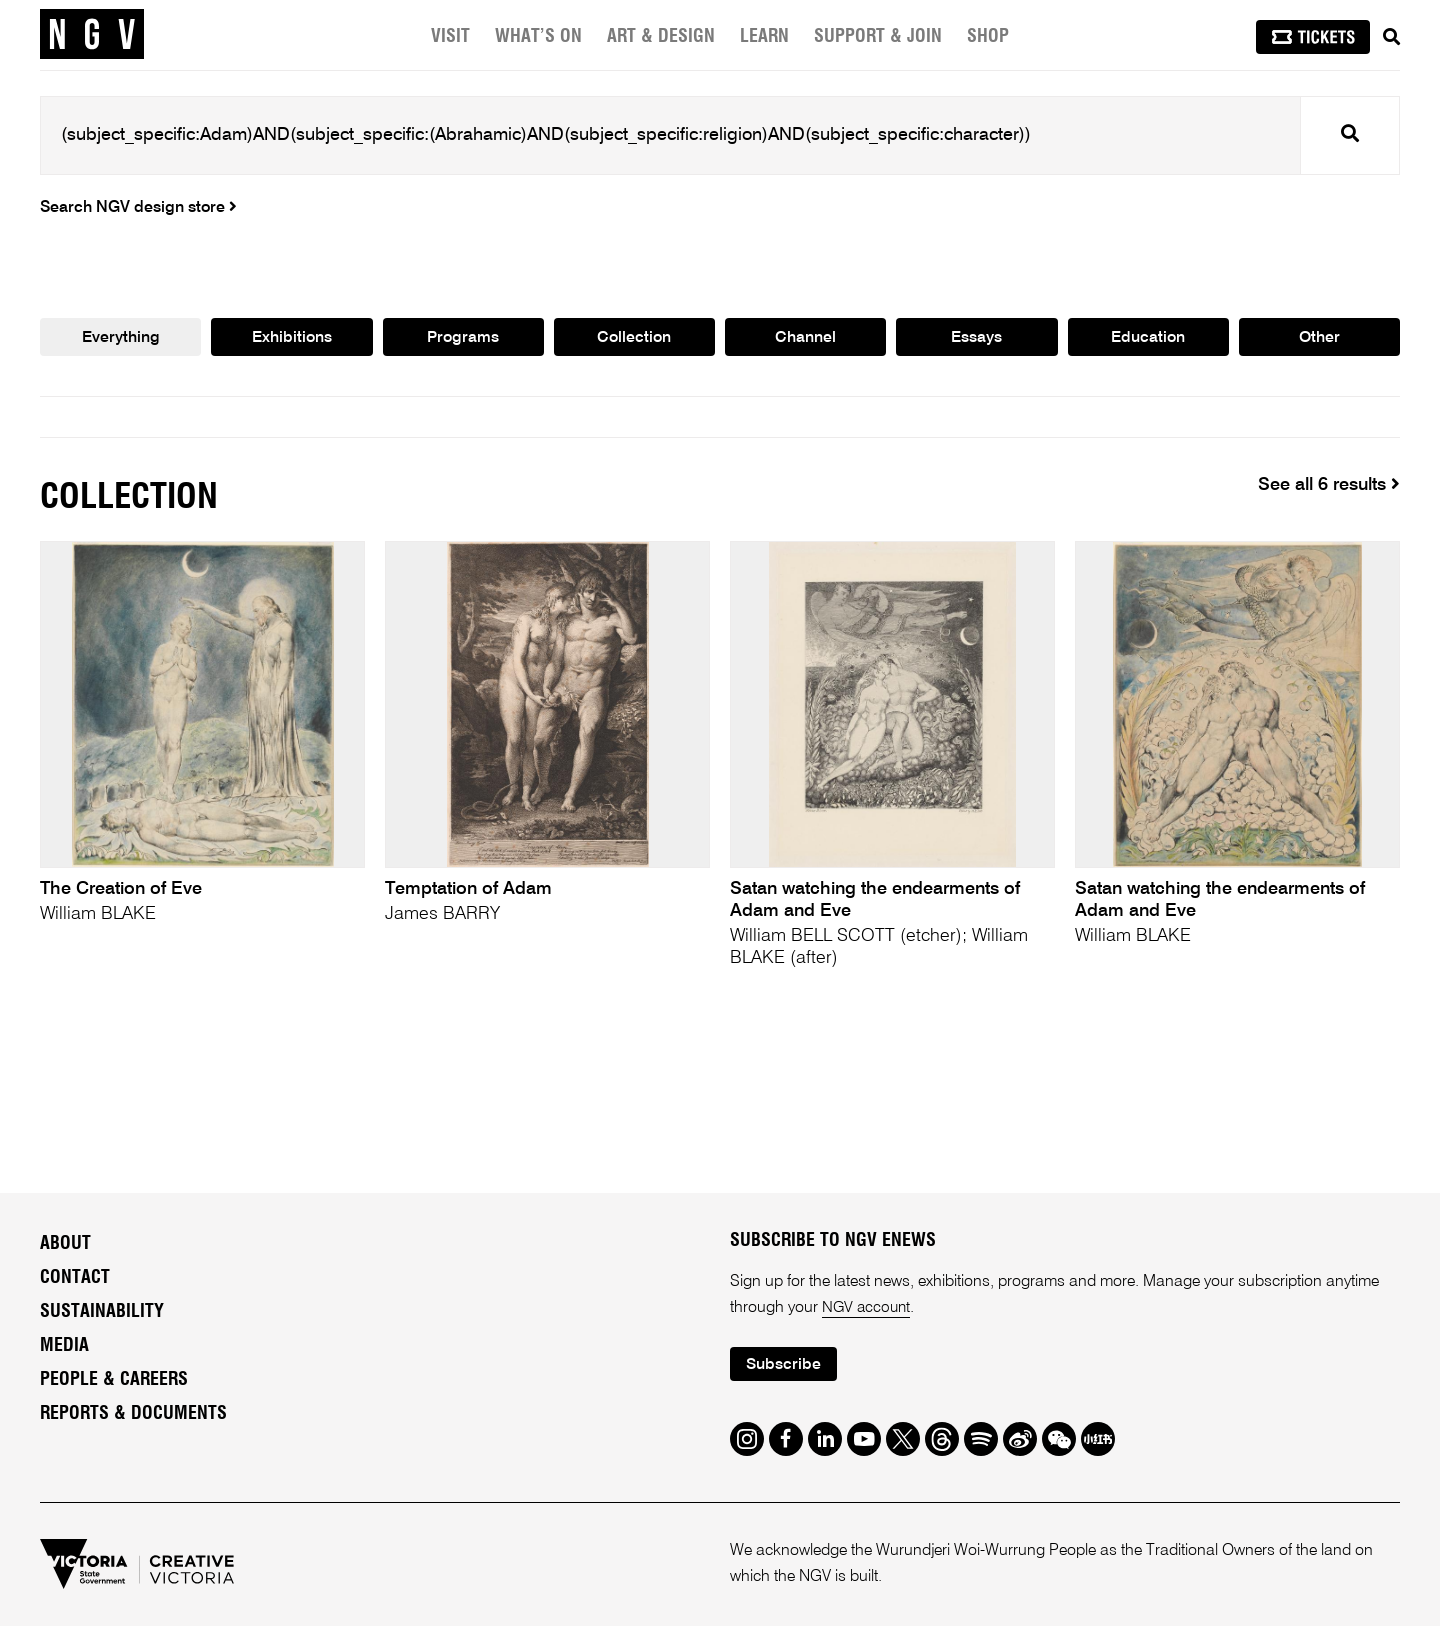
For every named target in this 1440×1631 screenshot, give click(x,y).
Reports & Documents (133, 1417)
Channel (806, 339)
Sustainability (102, 1315)
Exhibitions (291, 339)
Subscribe (786, 1369)
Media (64, 1349)
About (65, 1247)
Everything (120, 339)
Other (1319, 339)
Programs (463, 339)
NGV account (868, 1311)
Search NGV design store (138, 208)
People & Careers (114, 1383)
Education (1148, 339)
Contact (75, 1281)
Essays (977, 339)
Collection (634, 339)
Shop (988, 37)
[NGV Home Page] (92, 35)
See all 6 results (1329, 487)
